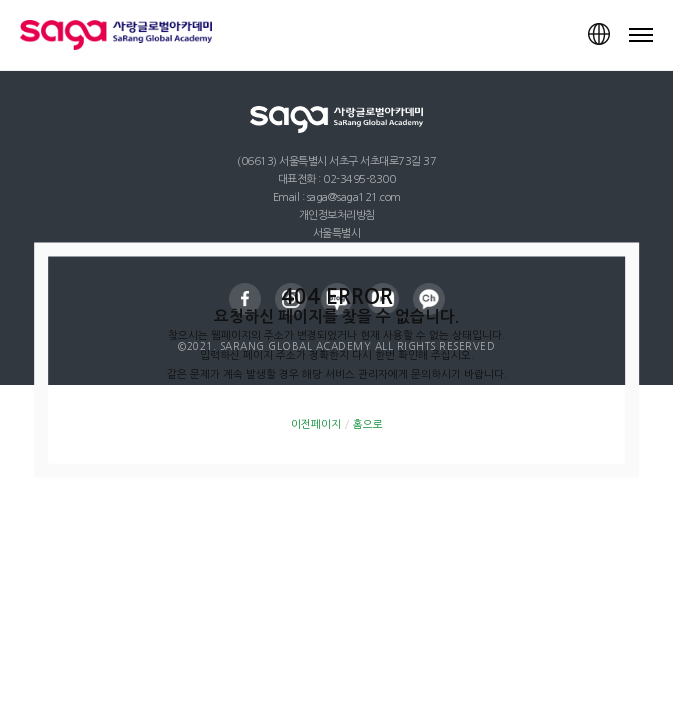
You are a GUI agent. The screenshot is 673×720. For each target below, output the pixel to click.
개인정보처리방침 (337, 215)
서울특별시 (337, 233)
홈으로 (368, 423)
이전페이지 (316, 423)
